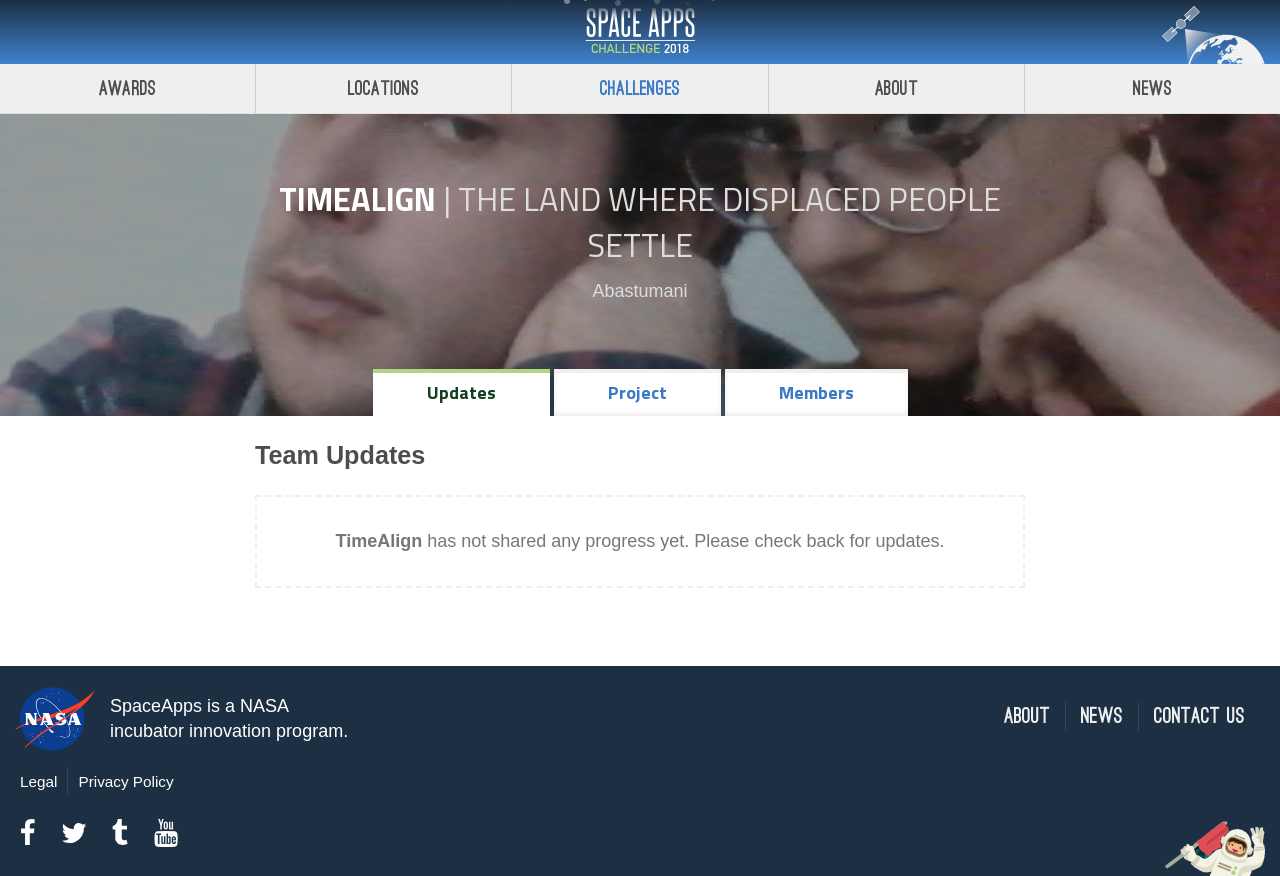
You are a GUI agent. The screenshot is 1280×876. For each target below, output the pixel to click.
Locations (384, 88)
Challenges (640, 88)
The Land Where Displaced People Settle (729, 222)
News (1102, 716)
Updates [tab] (461, 392)
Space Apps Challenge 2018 (640, 32)
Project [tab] (637, 392)
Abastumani (639, 291)
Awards (127, 88)
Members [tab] (816, 392)
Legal (38, 781)
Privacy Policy (125, 781)
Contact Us (1199, 716)
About (896, 88)
